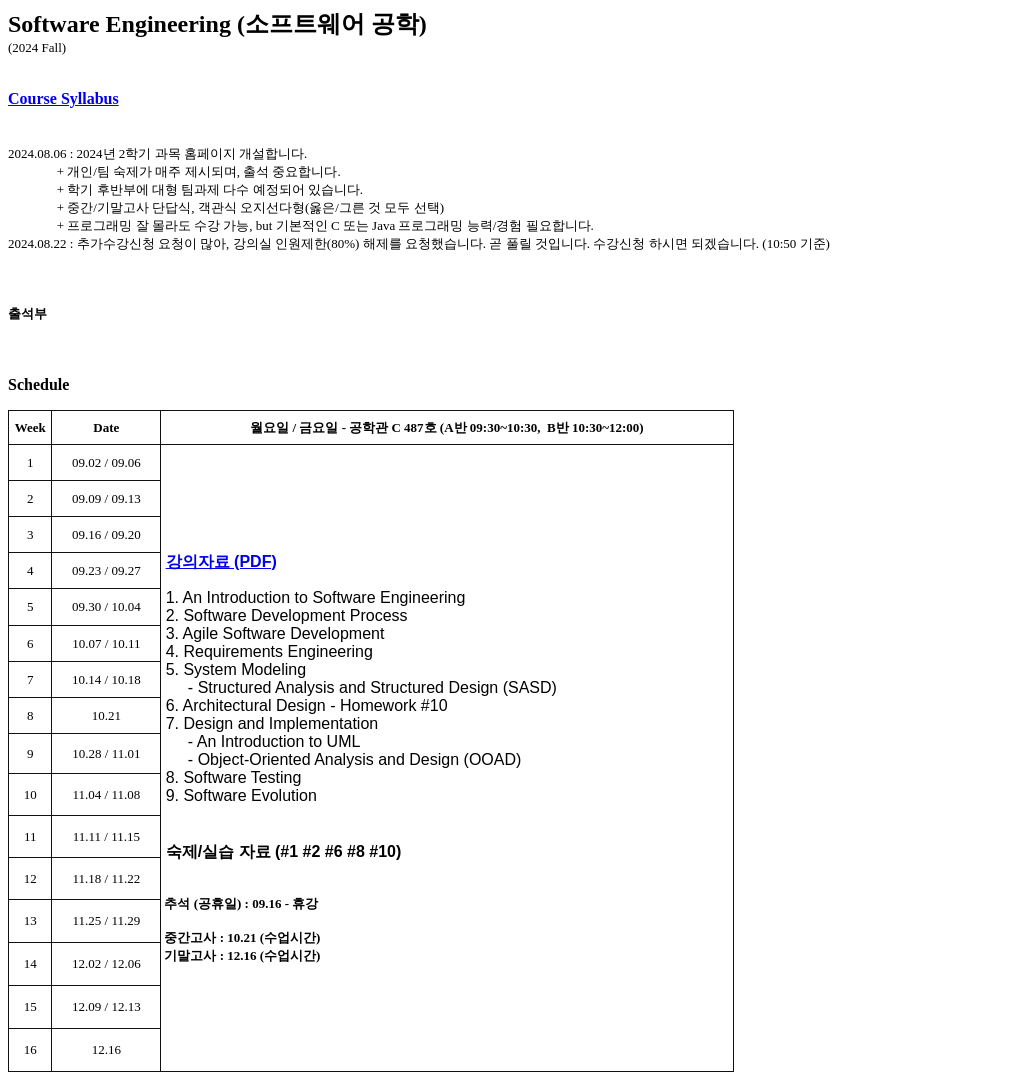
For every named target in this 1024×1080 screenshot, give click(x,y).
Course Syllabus (63, 98)
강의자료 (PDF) (221, 561)
